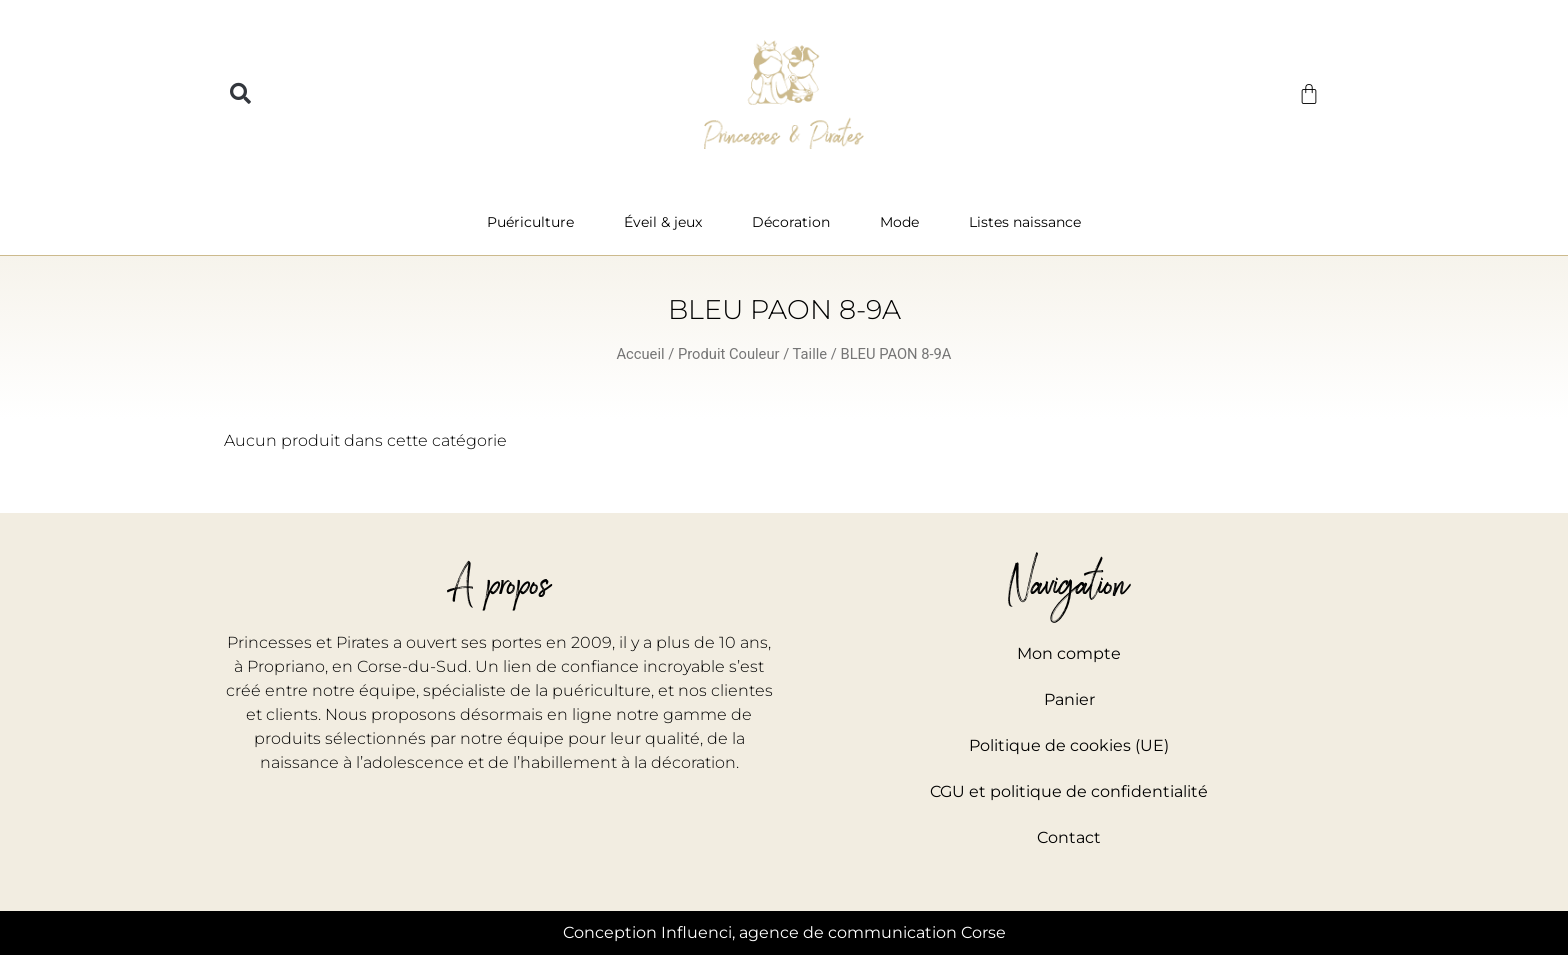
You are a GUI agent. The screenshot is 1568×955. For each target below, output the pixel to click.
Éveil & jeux (668, 222)
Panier (1069, 699)
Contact (1069, 837)
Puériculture (535, 222)
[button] (240, 94)
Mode (904, 222)
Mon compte (1069, 653)
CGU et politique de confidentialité (1069, 791)
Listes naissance (1025, 222)
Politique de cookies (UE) (1069, 745)
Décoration (796, 222)
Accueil (641, 354)
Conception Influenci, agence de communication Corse (784, 932)
